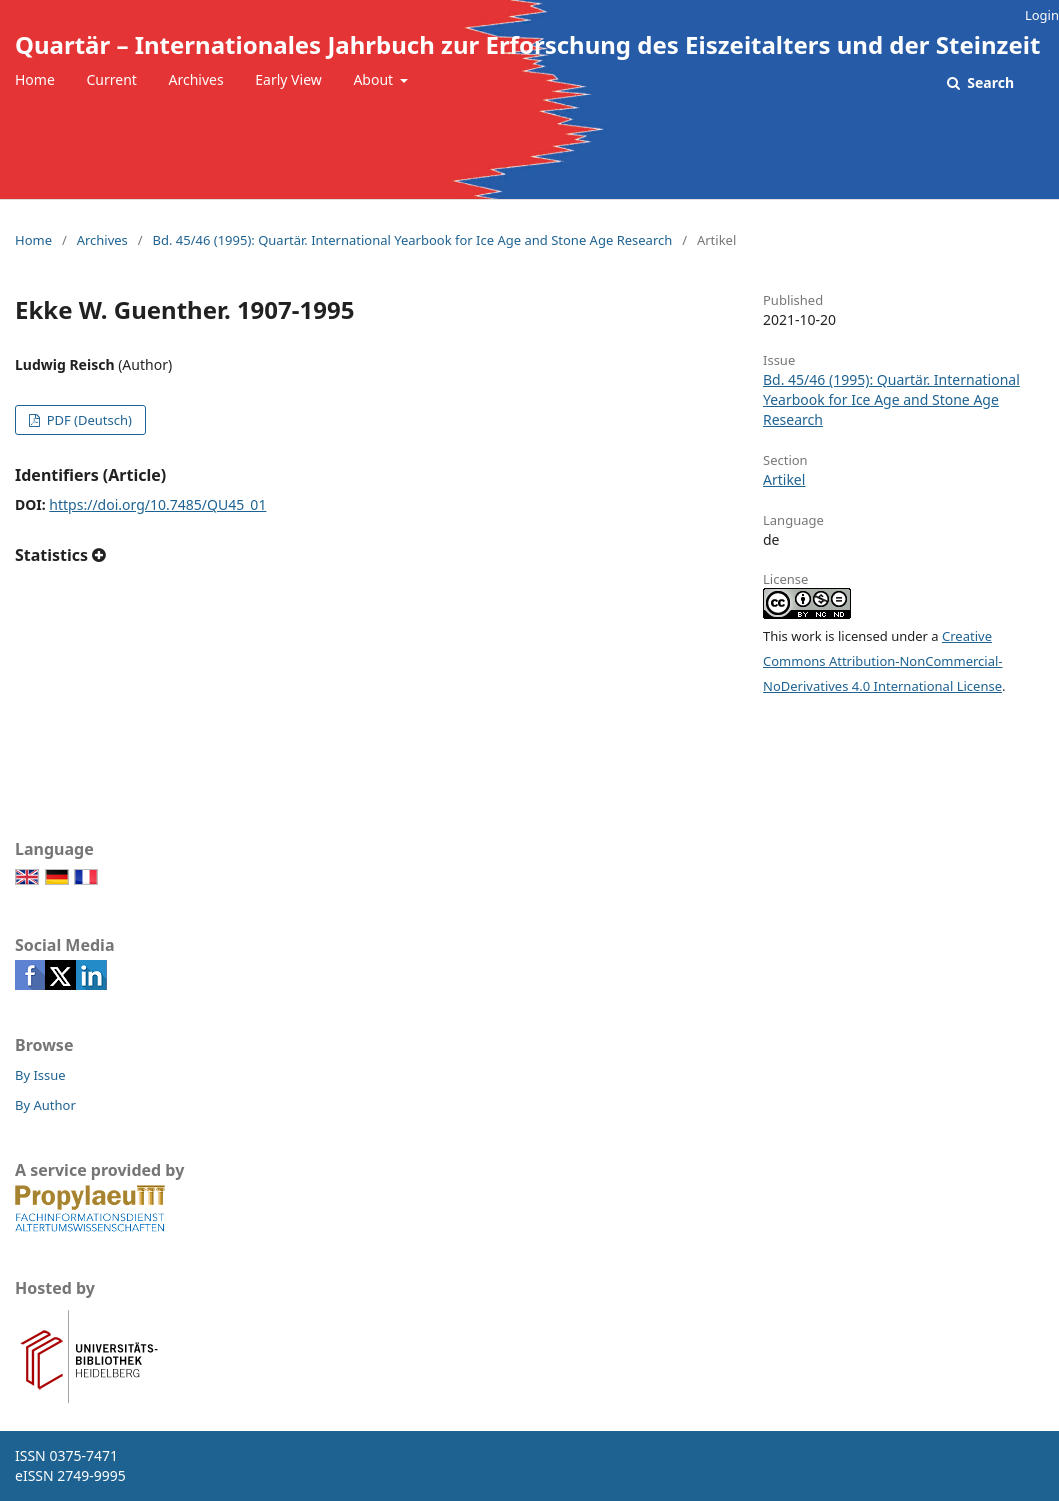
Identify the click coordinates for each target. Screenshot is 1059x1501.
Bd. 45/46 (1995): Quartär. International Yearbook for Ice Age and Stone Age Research (412, 240)
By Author (45, 1105)
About (374, 79)
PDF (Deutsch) (87, 420)
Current (111, 79)
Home (35, 79)
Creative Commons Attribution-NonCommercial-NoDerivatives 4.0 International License (883, 661)
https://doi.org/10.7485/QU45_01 (157, 504)
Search (989, 82)
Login (1042, 15)
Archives (196, 79)
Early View (288, 79)
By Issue (40, 1075)
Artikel (784, 479)
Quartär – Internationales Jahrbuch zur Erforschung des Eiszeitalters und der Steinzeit (527, 44)
